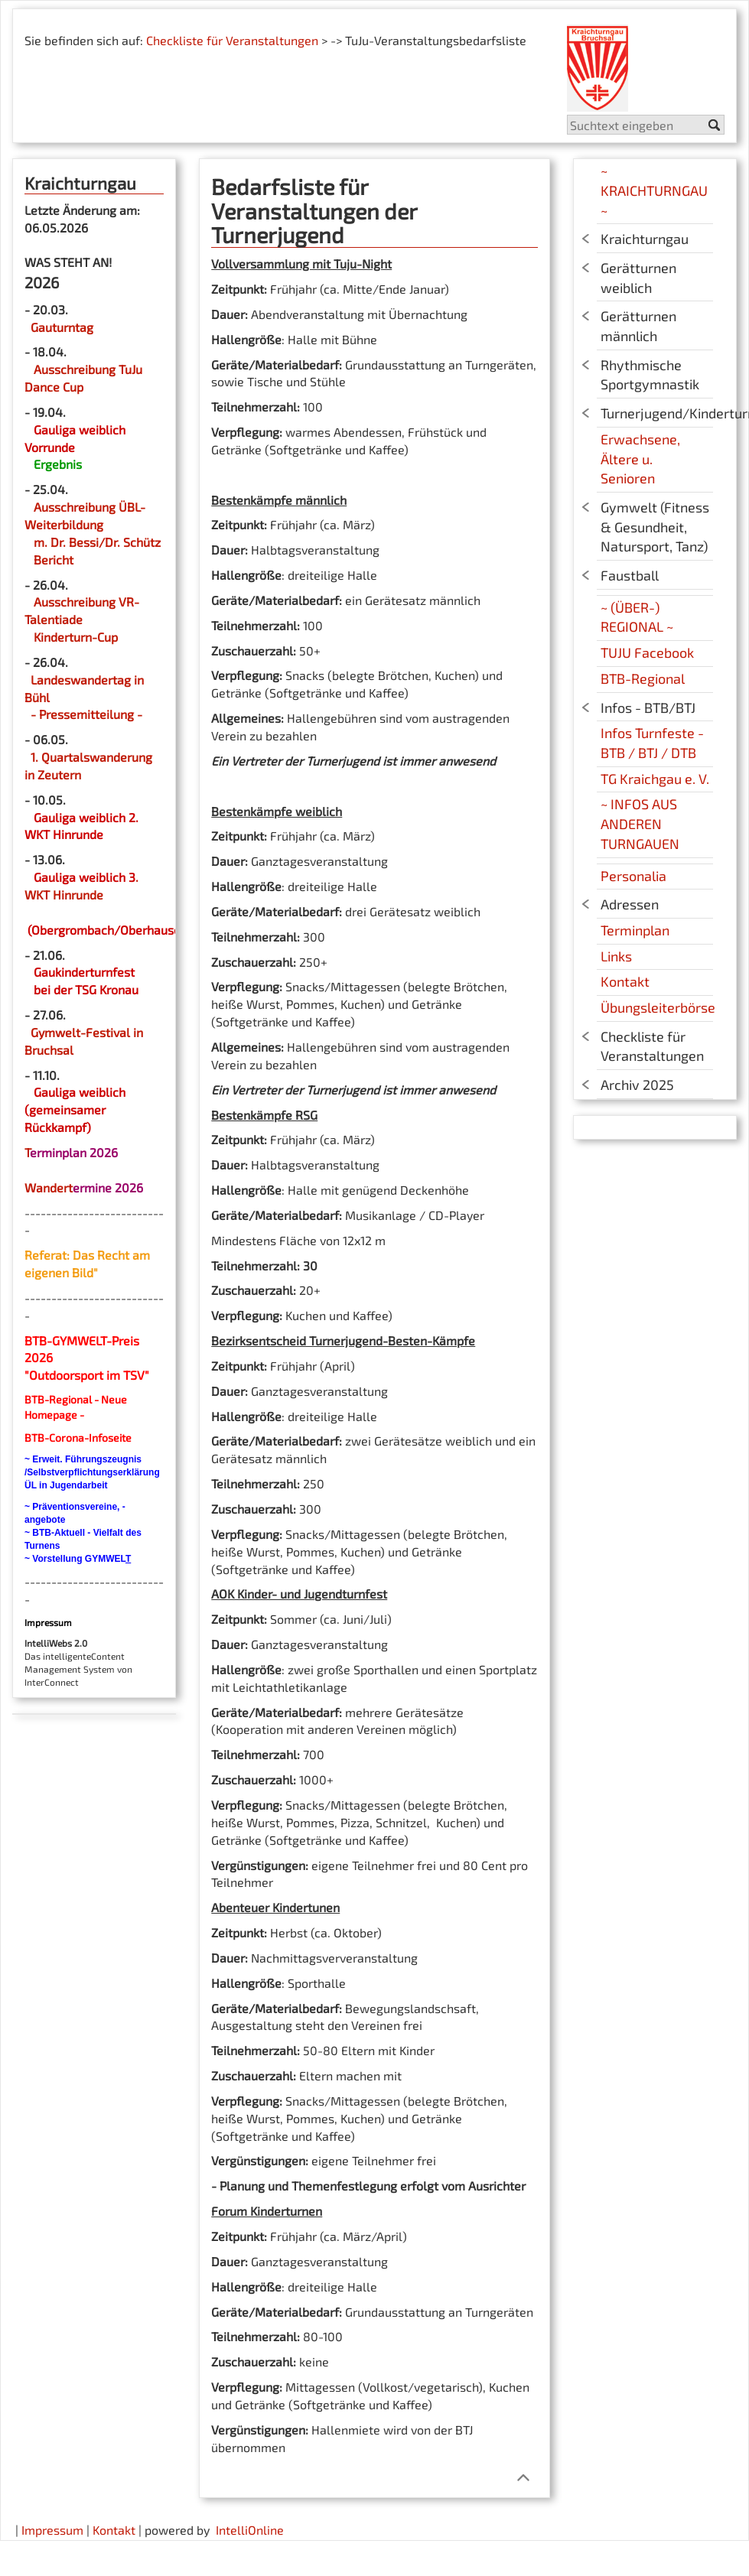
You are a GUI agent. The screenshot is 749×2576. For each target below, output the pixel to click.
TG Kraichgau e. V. (655, 778)
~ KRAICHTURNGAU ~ (654, 190)
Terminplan (635, 930)
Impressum (52, 2529)
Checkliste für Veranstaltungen (232, 40)
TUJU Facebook (647, 652)
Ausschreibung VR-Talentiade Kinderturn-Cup (81, 619)
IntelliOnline (250, 2529)
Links (616, 956)
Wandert (48, 1187)
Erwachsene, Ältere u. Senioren (640, 458)
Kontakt (625, 981)
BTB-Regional (643, 678)
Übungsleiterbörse (658, 1007)
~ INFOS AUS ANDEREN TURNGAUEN (640, 823)
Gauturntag (62, 327)
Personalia (633, 875)
